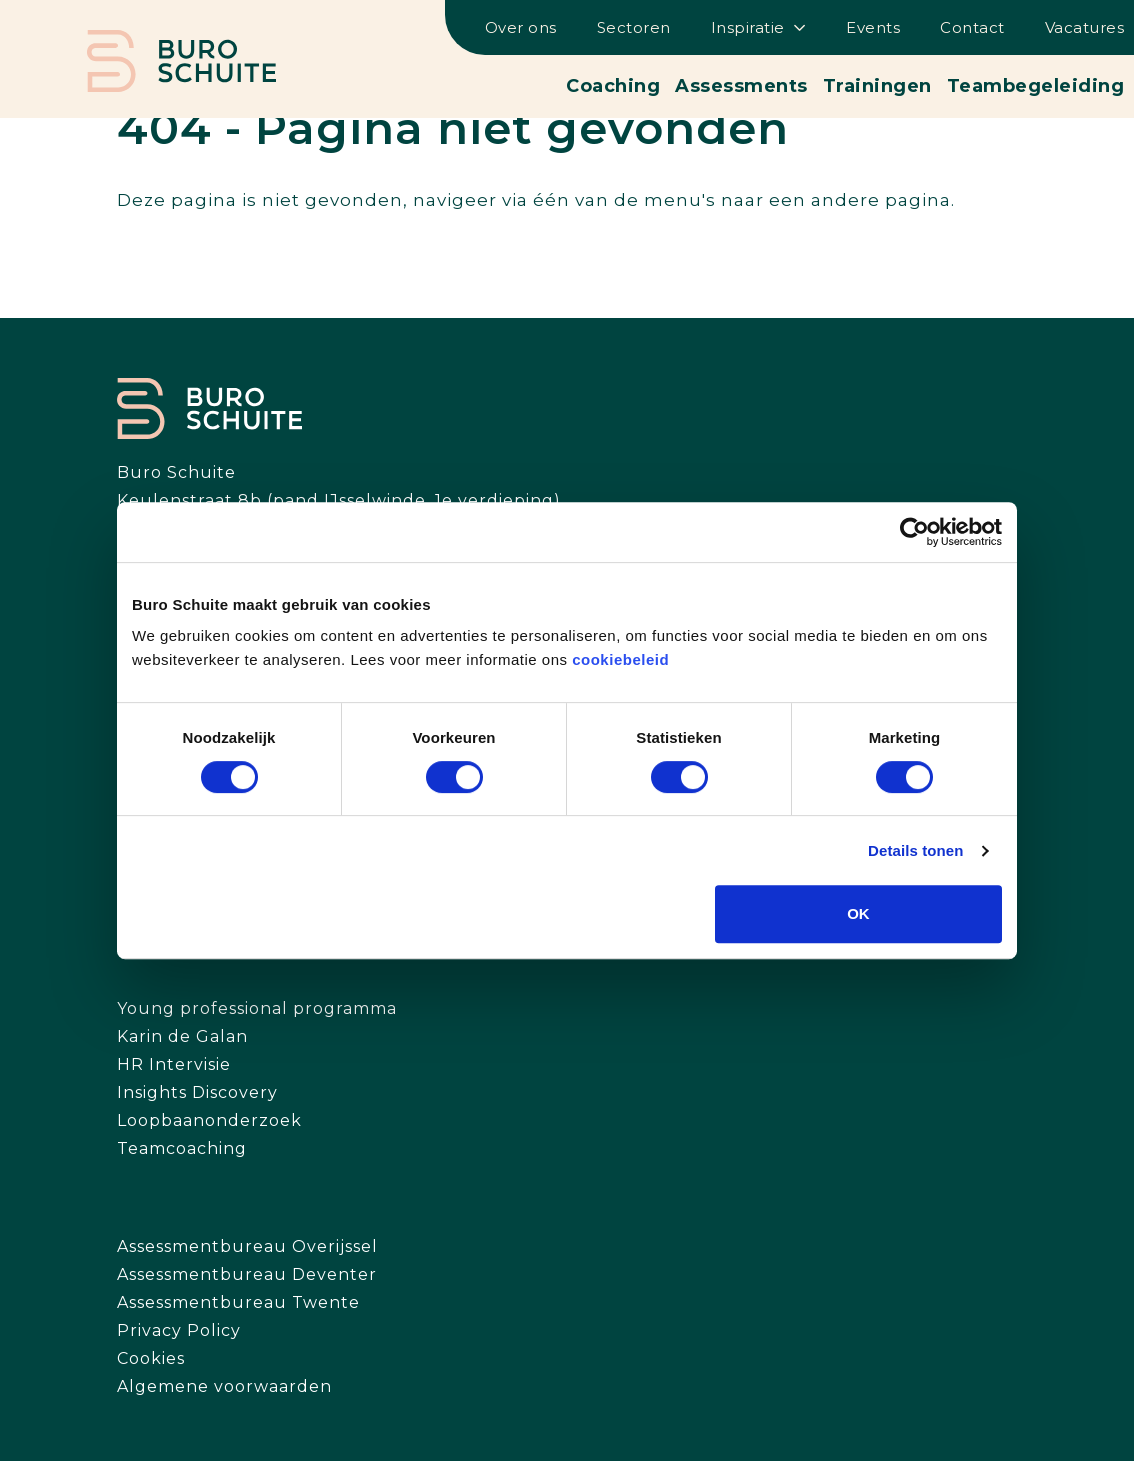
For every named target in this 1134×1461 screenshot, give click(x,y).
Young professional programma (257, 1008)
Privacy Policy (179, 1330)
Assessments (741, 86)
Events (873, 27)
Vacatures (1085, 27)
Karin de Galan (182, 1036)
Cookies (151, 1358)
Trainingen (877, 86)
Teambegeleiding (1036, 86)
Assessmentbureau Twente (238, 1302)
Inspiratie (748, 27)
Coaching (613, 86)
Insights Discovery (197, 1092)
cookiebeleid (620, 659)
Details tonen (915, 850)
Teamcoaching (182, 1148)
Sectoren (634, 27)
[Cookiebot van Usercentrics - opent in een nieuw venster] (914, 532)
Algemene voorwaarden (224, 1386)
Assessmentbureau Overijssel (247, 1246)
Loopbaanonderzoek (209, 1120)
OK (858, 913)
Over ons (521, 27)
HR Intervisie (174, 1064)
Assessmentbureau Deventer (247, 1274)
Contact (972, 27)
